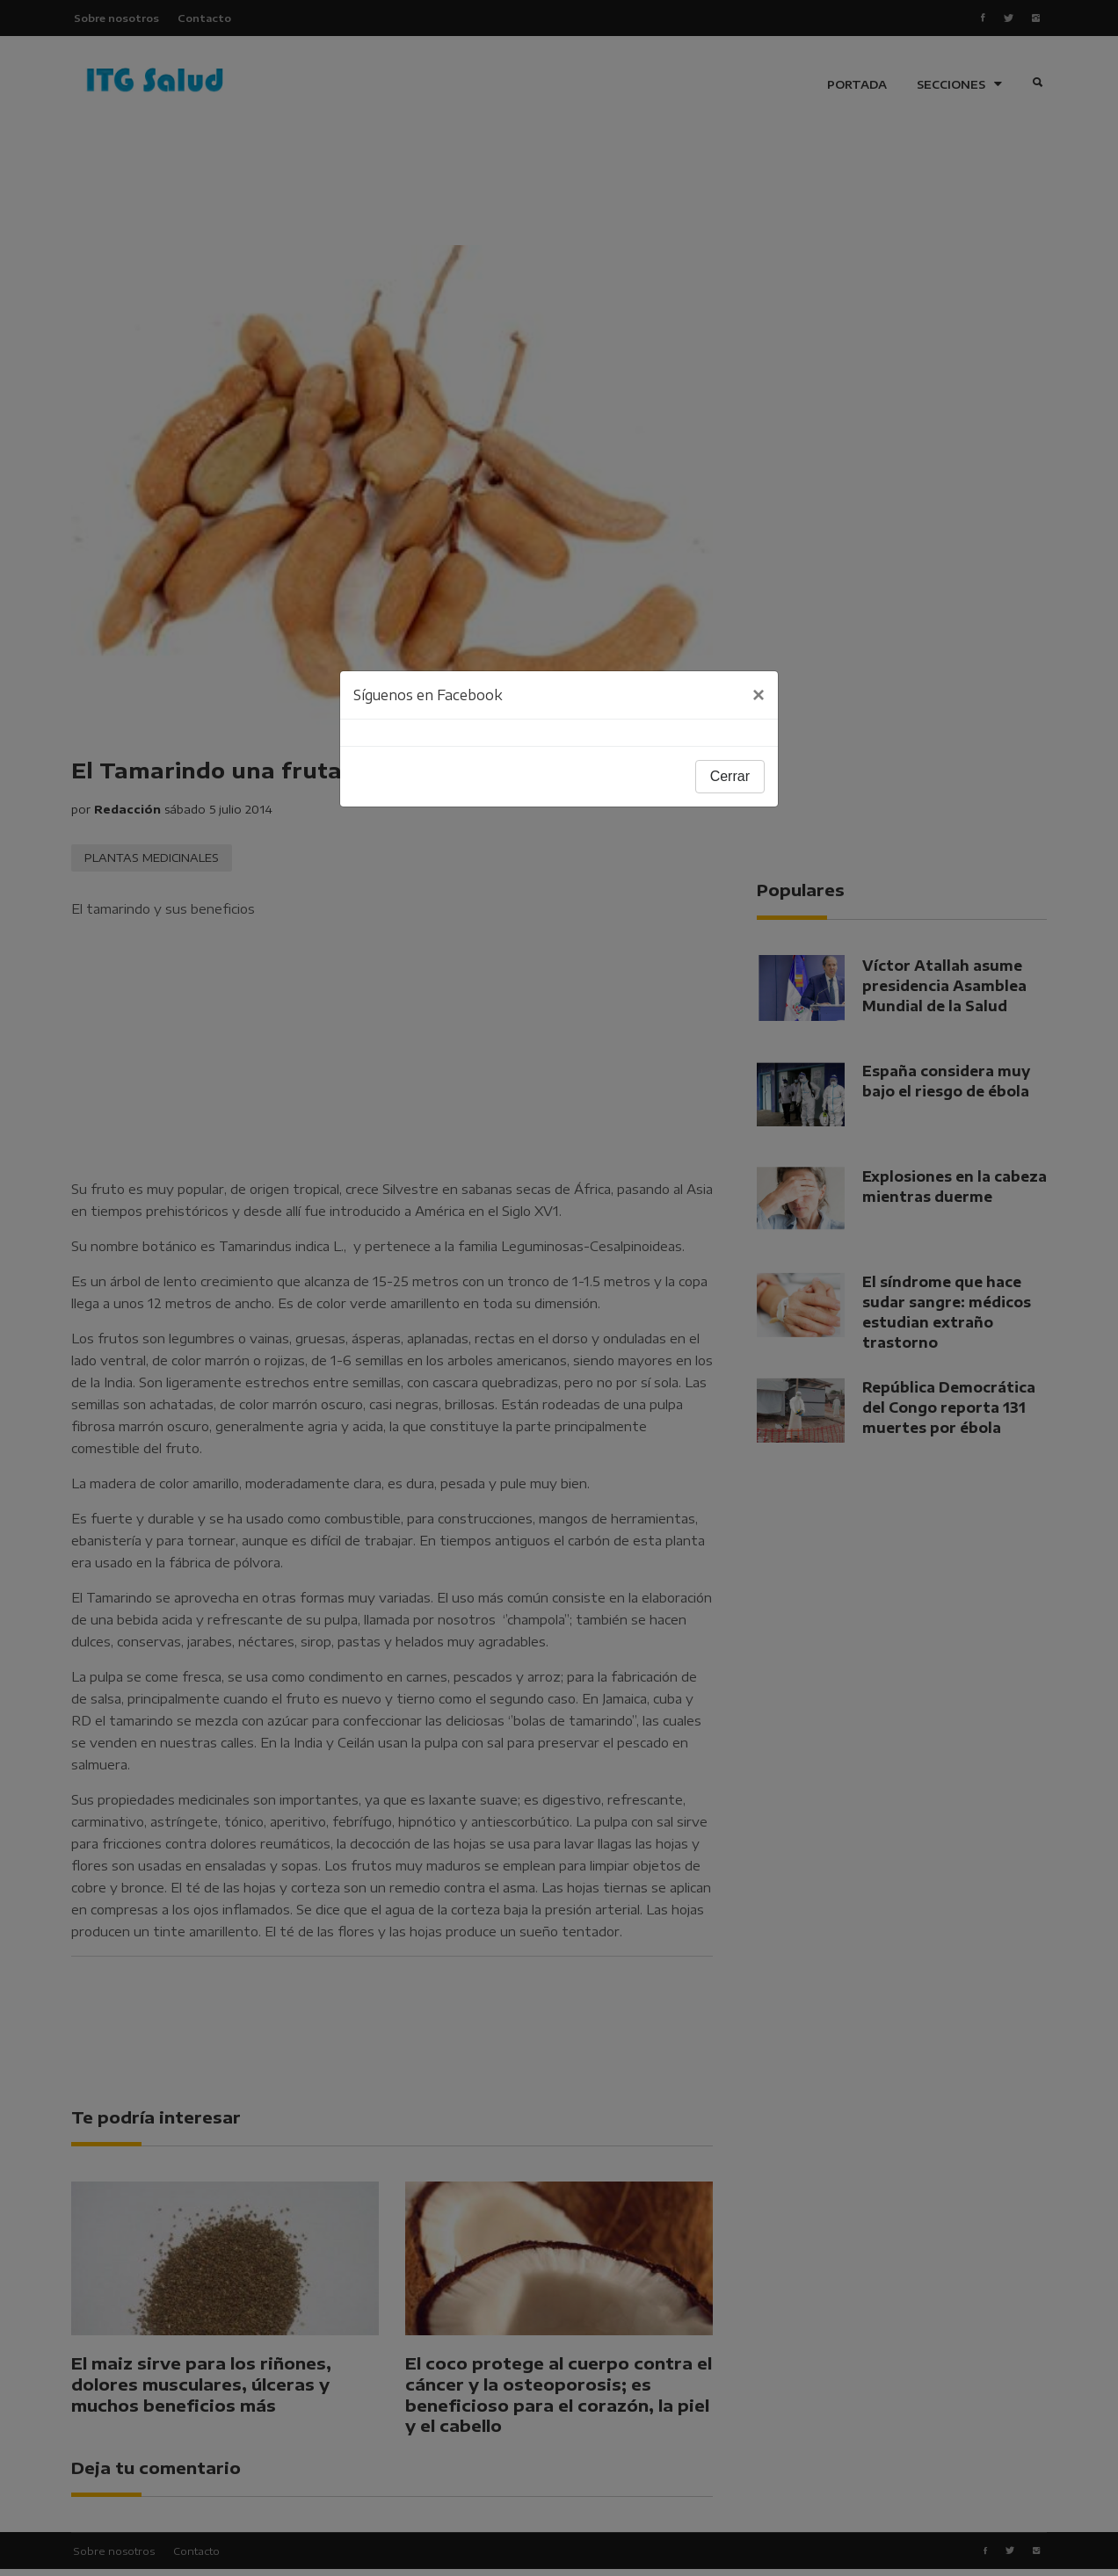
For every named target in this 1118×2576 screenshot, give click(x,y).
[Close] (758, 695)
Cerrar (730, 776)
